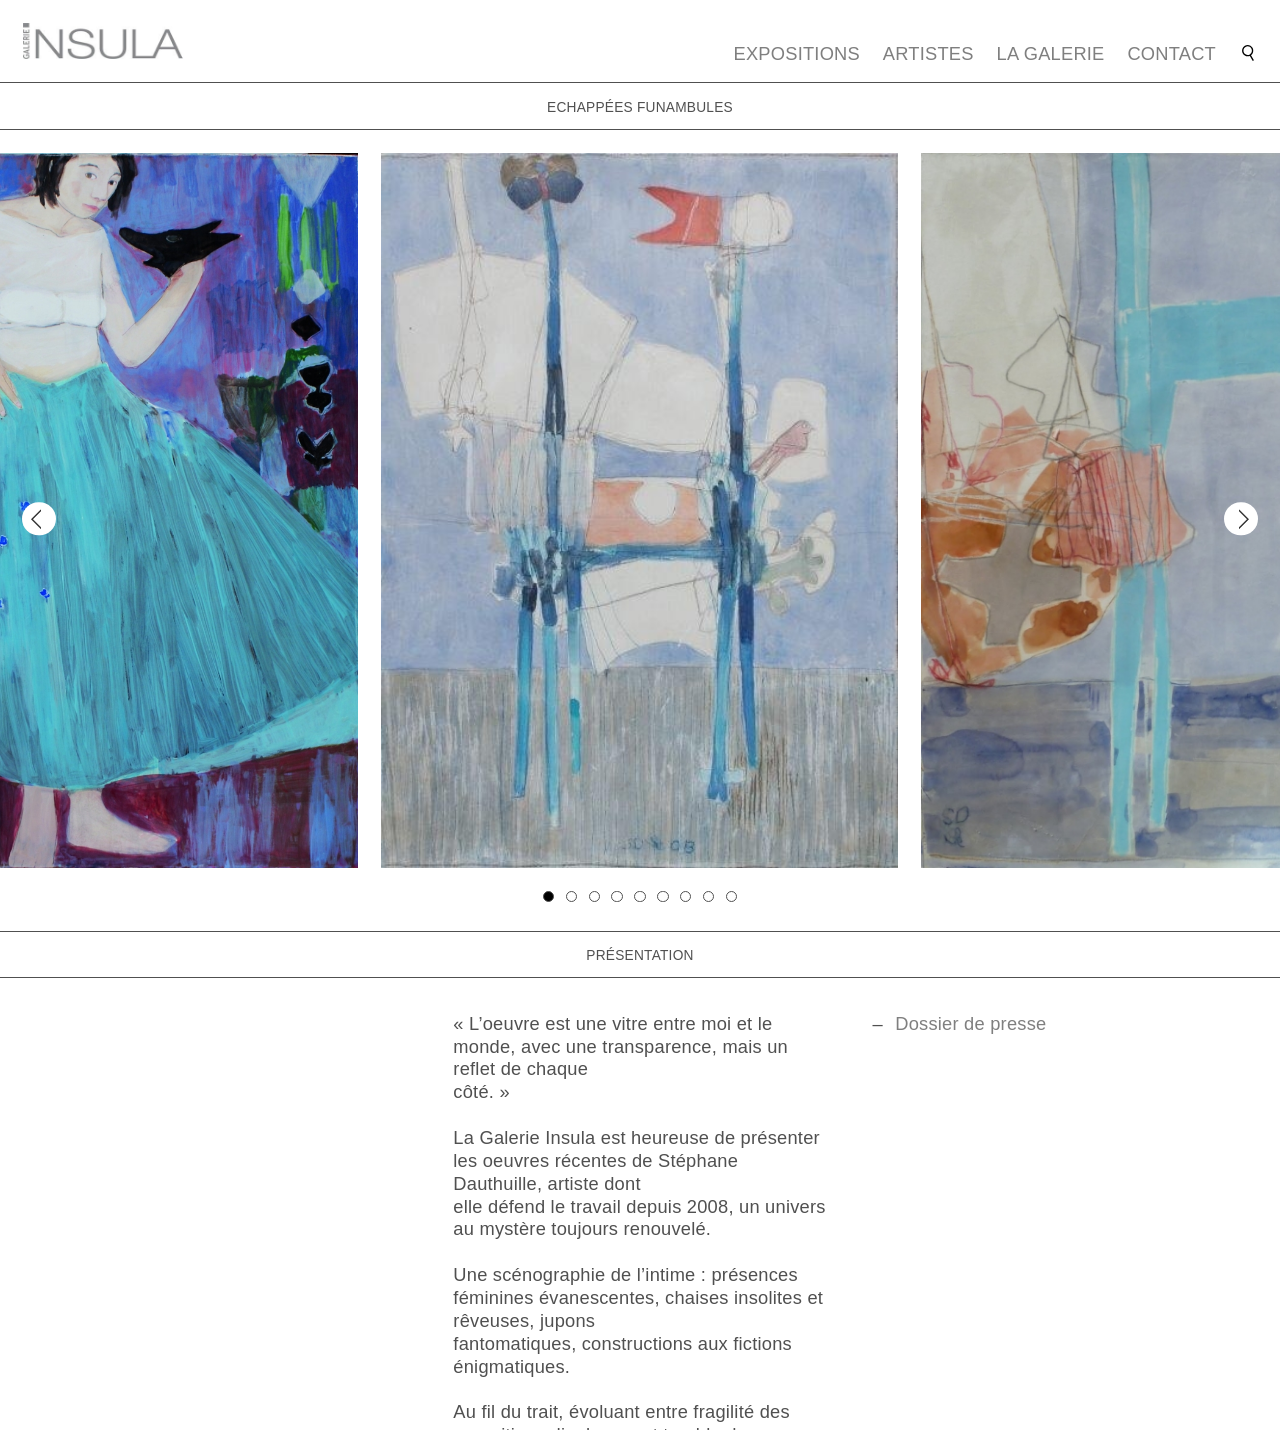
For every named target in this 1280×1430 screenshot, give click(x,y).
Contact (1171, 53)
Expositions (797, 53)
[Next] (1240, 518)
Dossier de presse (970, 1023)
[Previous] (38, 518)
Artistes (928, 53)
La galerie (1051, 53)
